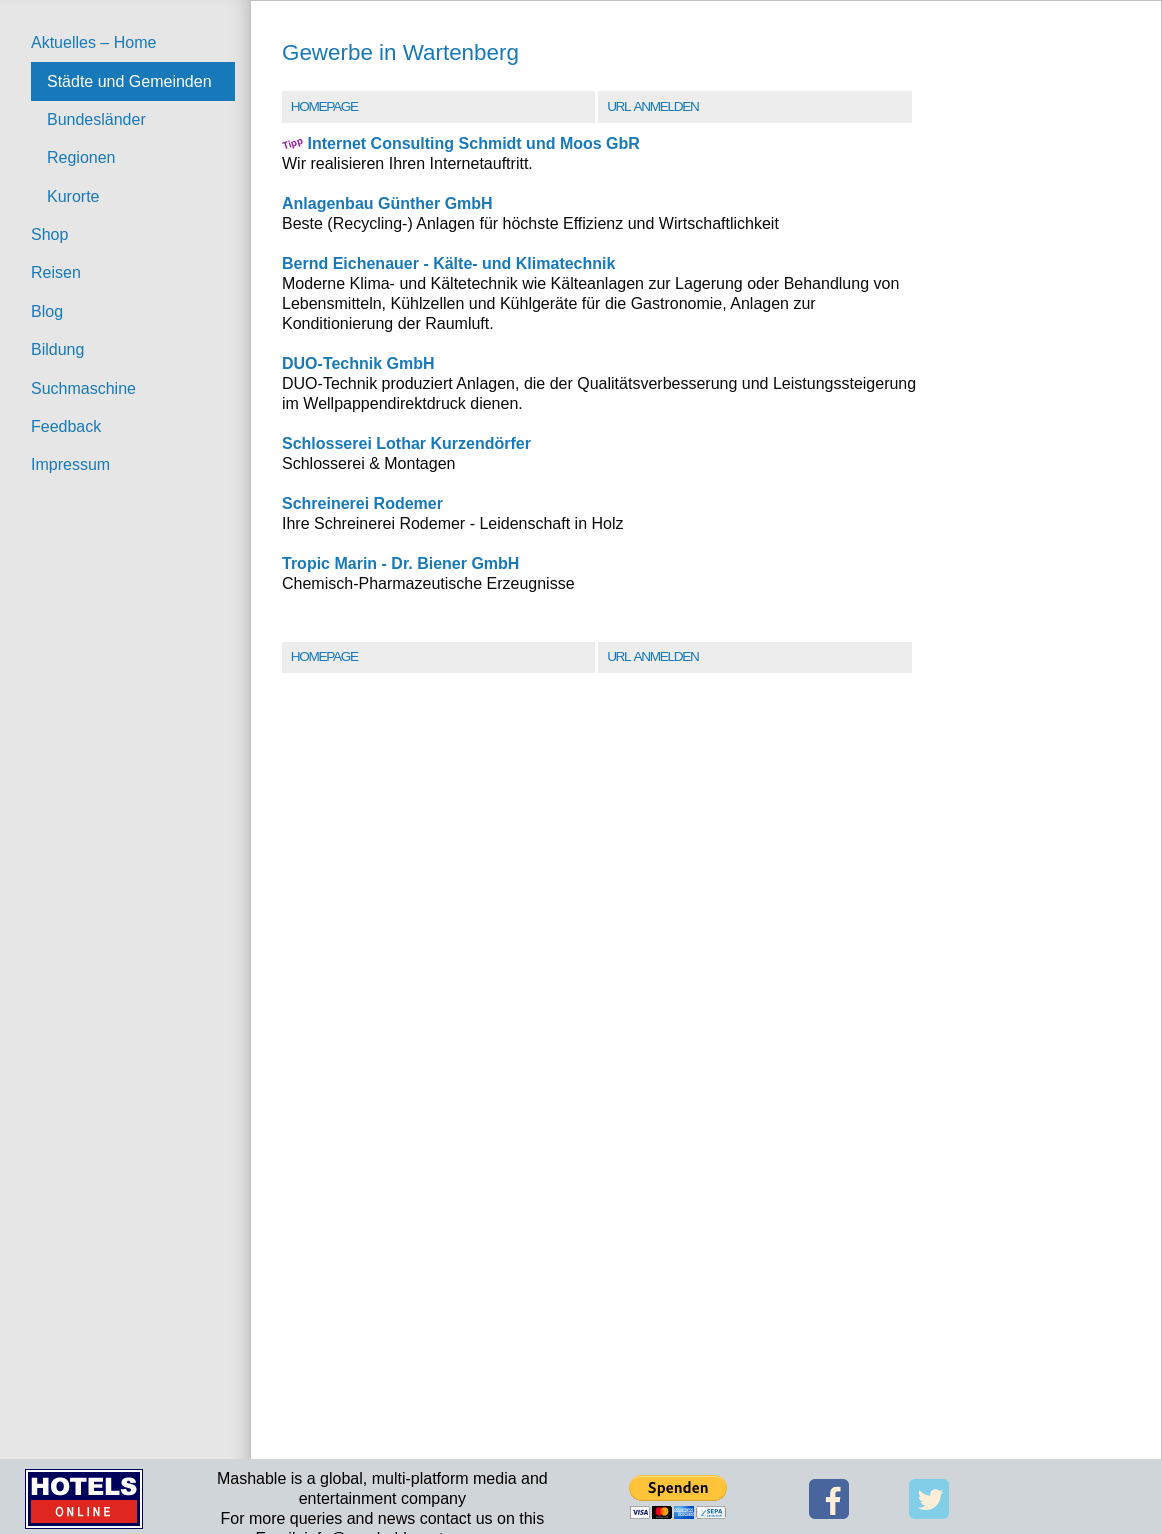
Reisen (56, 272)
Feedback (66, 426)
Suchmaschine (83, 388)
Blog (47, 311)
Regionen (81, 157)
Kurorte (73, 196)
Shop (49, 234)
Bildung (57, 349)
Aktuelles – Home (93, 42)
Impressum (70, 464)
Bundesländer (96, 119)
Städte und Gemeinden (129, 81)
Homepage (324, 106)
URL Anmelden (652, 106)
